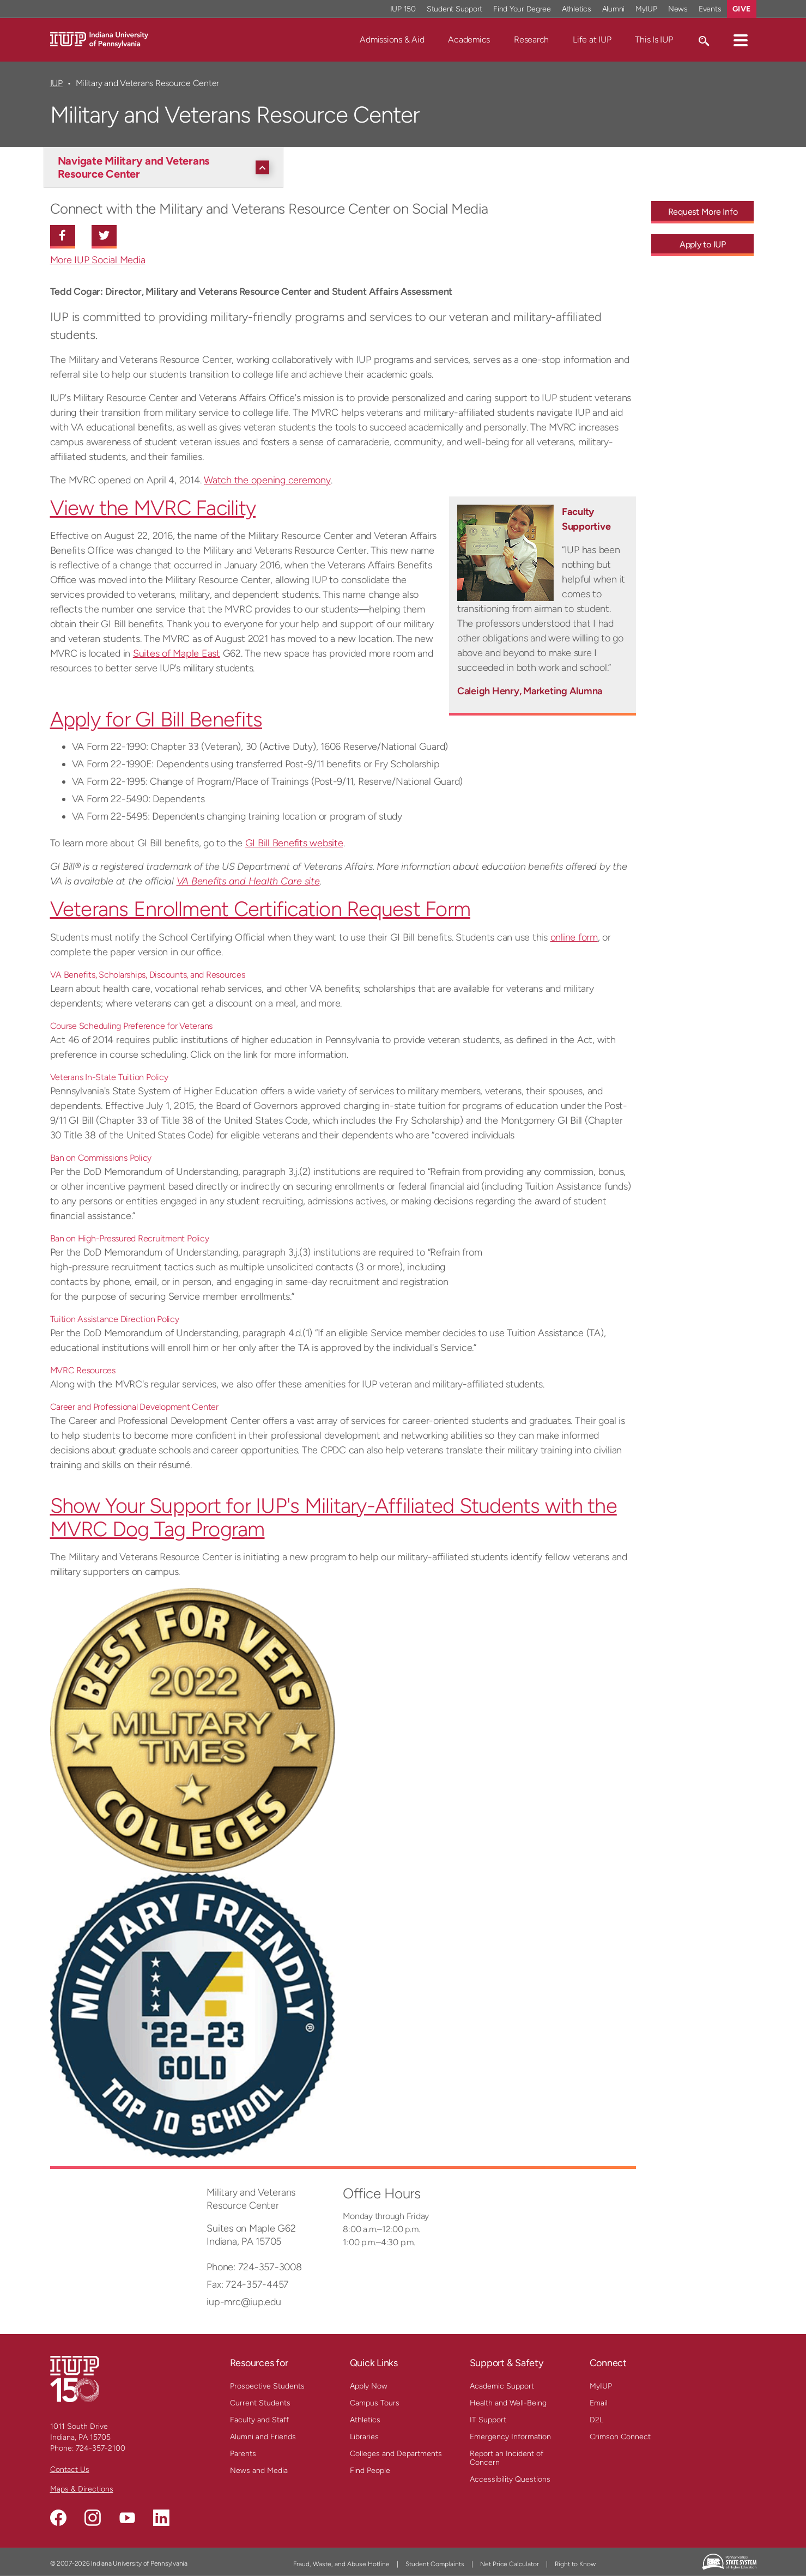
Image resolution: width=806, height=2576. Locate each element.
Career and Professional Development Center (134, 1407)
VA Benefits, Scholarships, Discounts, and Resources (147, 974)
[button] (741, 39)
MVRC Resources (83, 1370)
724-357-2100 (100, 2448)
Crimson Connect (620, 2436)
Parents (243, 2453)
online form (574, 937)
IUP (56, 83)
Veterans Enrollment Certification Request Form (260, 909)
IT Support (488, 2420)
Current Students (260, 2403)
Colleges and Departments (396, 2453)
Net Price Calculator (509, 2564)
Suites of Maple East (176, 653)
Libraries (364, 2436)
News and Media (259, 2470)
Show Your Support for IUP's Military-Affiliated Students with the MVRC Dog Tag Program (333, 1517)
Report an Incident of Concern (506, 2458)
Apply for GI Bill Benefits (156, 719)
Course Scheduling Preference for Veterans (131, 1026)
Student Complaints (434, 2564)
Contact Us (69, 2469)
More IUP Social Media (98, 260)
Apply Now (368, 2386)
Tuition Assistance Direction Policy (114, 1319)
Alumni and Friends (263, 2436)
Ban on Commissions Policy (101, 1158)
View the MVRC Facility (153, 507)
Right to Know (575, 2564)
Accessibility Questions (510, 2479)
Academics (469, 39)
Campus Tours (374, 2403)
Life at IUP (592, 39)
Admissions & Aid (392, 39)
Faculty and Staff (259, 2420)
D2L (596, 2420)
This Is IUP (653, 39)
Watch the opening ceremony (267, 480)
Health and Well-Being (508, 2403)
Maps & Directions (81, 2489)
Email (599, 2403)
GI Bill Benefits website (294, 843)
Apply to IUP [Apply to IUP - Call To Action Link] (703, 244)
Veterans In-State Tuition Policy (109, 1077)
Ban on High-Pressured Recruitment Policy (129, 1238)
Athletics (365, 2420)
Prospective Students (267, 2386)
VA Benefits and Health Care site (248, 881)
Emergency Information (510, 2436)
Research (531, 39)
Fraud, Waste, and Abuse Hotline (341, 2564)
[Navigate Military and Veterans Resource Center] (166, 167)
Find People (370, 2470)
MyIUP (601, 2386)
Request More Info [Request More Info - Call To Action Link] (703, 212)
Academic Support (502, 2386)
